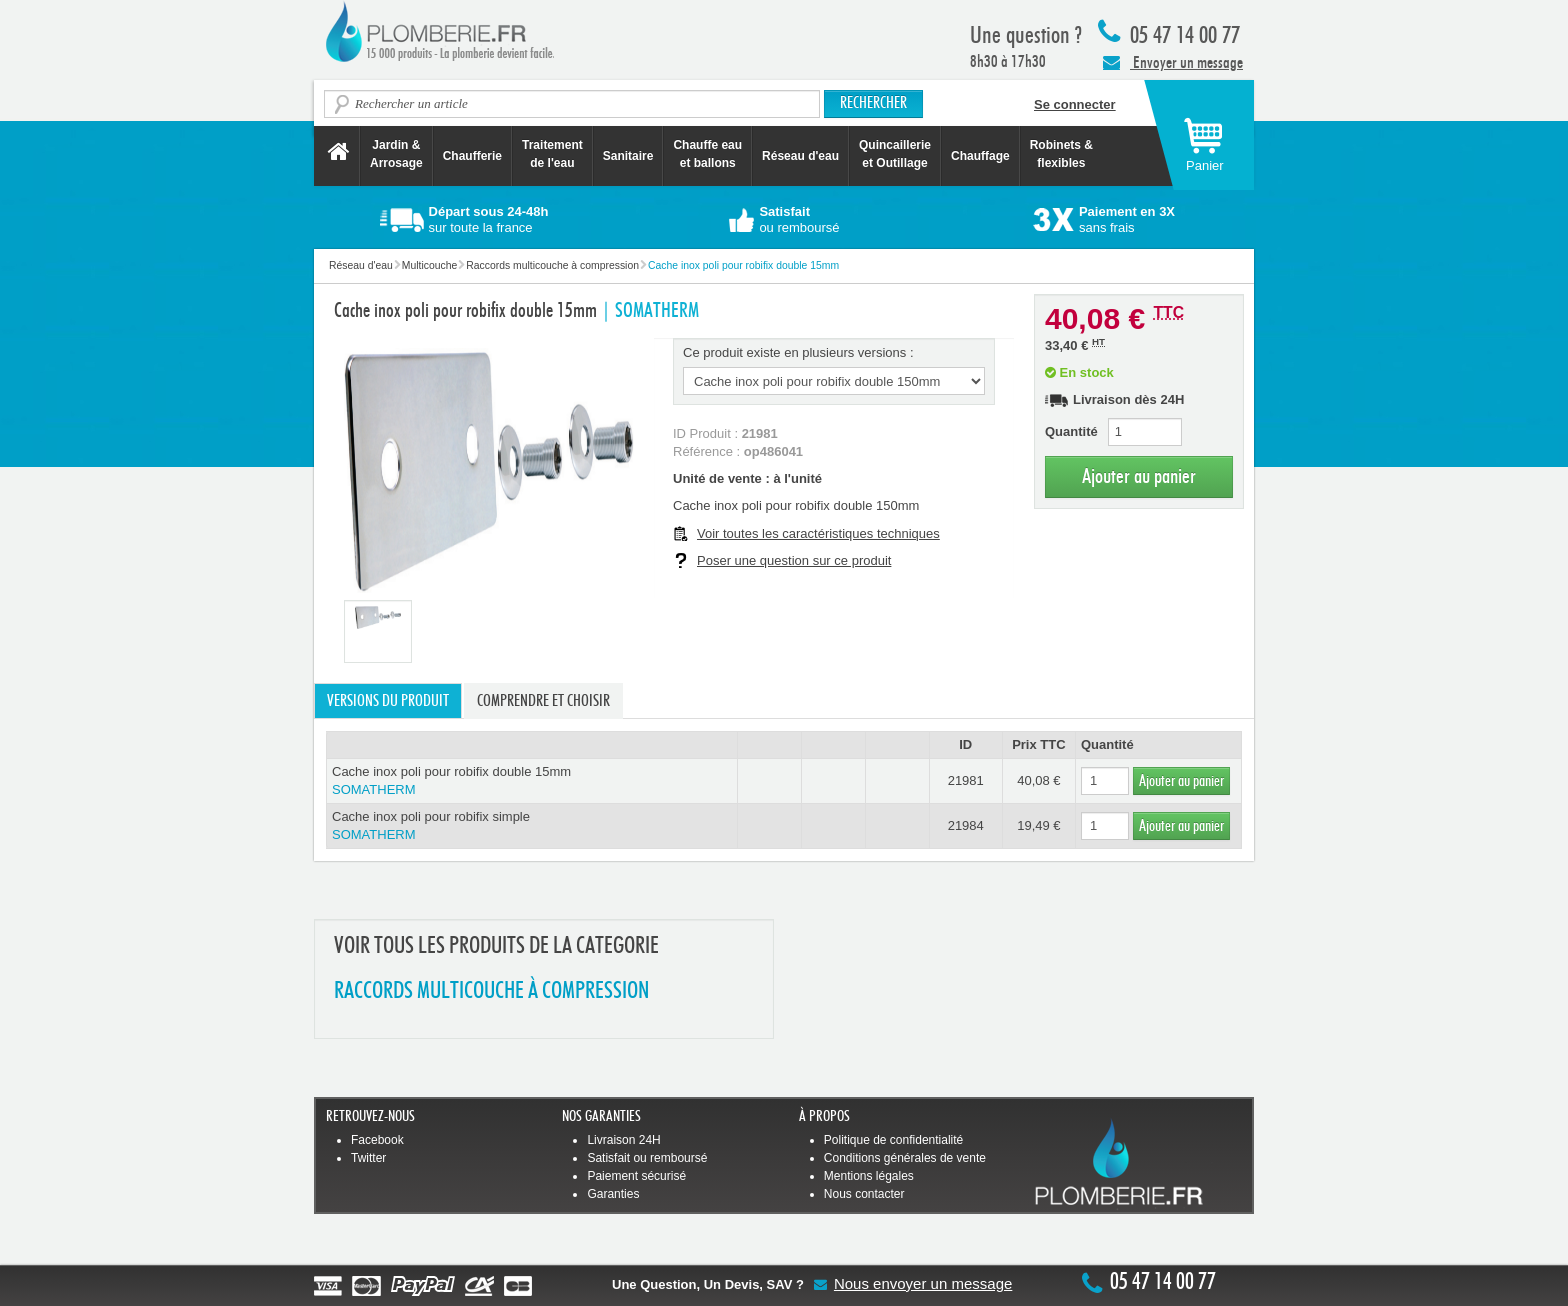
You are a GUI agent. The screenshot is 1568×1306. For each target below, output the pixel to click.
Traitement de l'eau (552, 154)
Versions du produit (388, 701)
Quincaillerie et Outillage (895, 154)
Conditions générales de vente (905, 1158)
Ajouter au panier (1139, 476)
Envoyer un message (1173, 62)
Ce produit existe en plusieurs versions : (798, 352)
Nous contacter (864, 1194)
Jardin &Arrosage (396, 154)
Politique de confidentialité (893, 1140)
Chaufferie (472, 156)
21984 (966, 825)
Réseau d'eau (800, 156)
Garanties (613, 1194)
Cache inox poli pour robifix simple (532, 826)
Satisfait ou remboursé (647, 1158)
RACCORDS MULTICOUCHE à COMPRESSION (491, 991)
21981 (966, 780)
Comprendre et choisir (543, 701)
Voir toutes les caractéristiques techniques (818, 533)
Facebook (377, 1140)
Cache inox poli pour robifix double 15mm (532, 781)
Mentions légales (869, 1176)
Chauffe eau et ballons (707, 154)
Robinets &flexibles (1061, 154)
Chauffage (980, 156)
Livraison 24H (623, 1140)
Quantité (1071, 431)
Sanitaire (628, 156)
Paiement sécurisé (636, 1176)
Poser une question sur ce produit (794, 560)
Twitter (368, 1158)
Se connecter (1075, 104)
